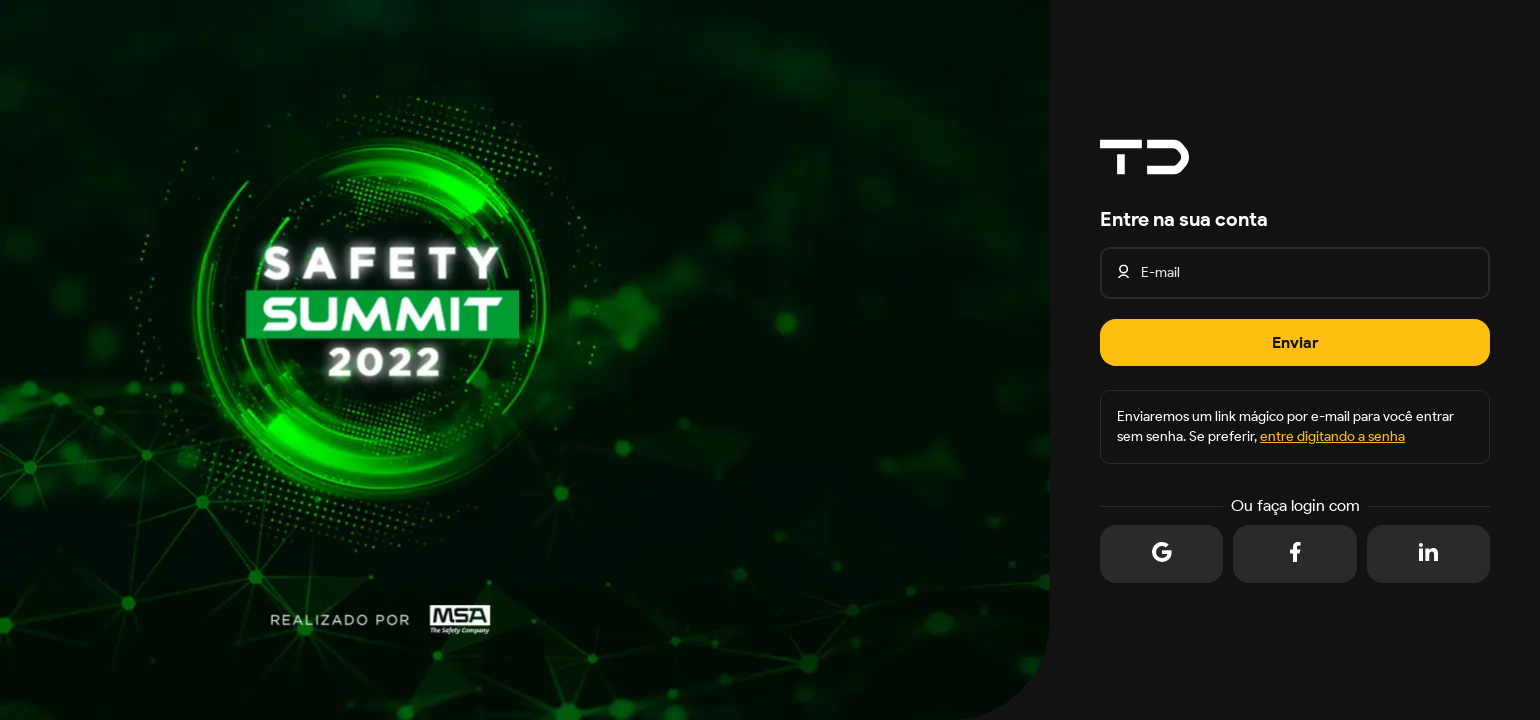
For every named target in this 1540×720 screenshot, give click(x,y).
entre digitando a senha (1332, 436)
